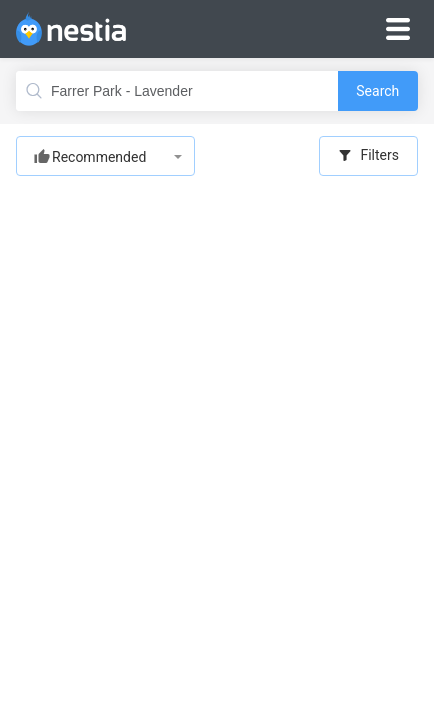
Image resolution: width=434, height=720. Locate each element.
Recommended (99, 157)
